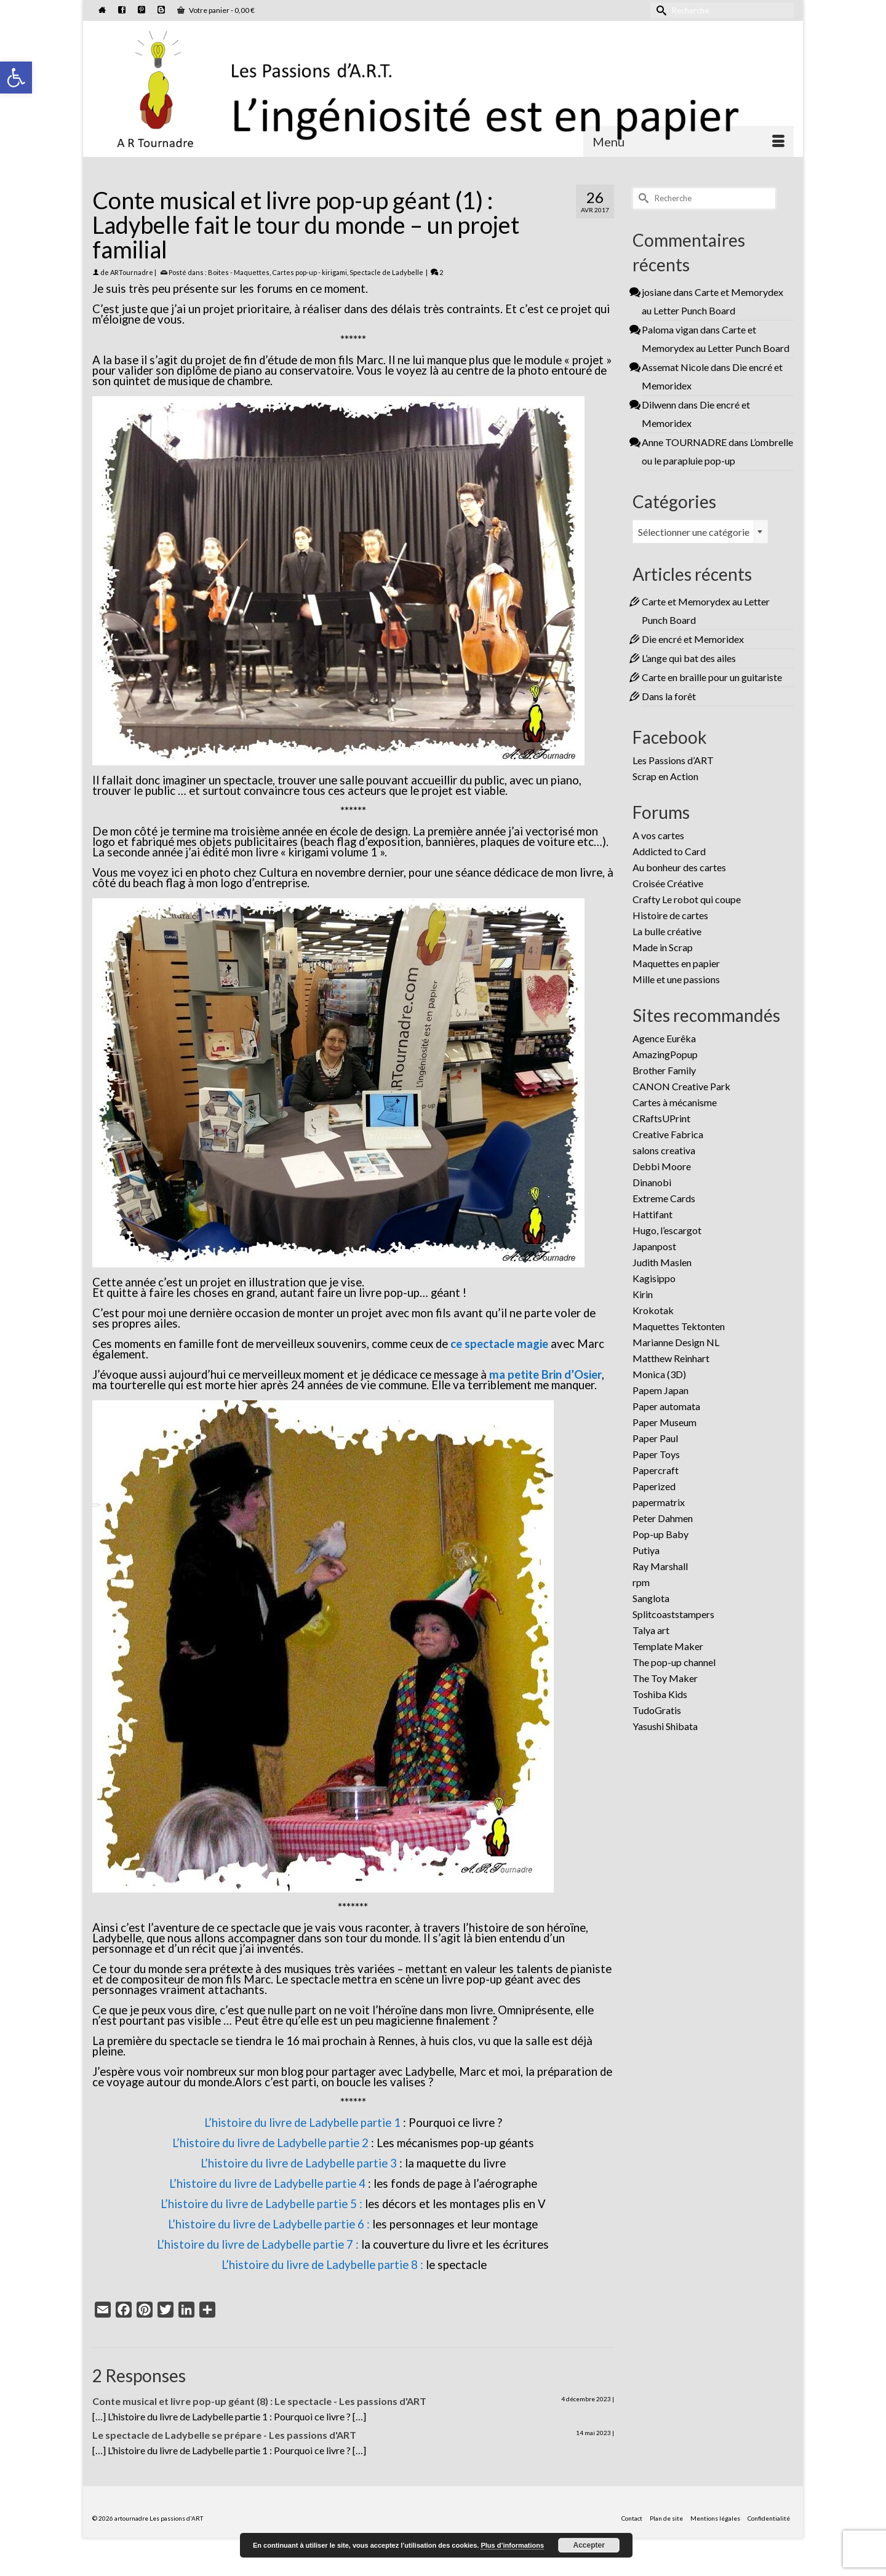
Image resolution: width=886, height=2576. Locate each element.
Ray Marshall (660, 1566)
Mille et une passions (676, 979)
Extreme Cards (664, 1198)
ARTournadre (131, 272)
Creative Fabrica (668, 1134)
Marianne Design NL (676, 1342)
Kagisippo (654, 1278)
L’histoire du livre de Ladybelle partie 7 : (258, 2244)
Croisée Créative (668, 883)
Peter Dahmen (663, 1518)
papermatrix (659, 1502)
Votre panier (216, 10)
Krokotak (653, 1310)
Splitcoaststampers (673, 1614)
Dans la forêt (669, 696)
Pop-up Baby (660, 1534)
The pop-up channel (674, 1662)
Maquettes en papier (676, 963)
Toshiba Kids (660, 1694)
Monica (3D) (659, 1374)
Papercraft (656, 1470)
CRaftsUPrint (661, 1118)
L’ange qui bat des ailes (689, 658)
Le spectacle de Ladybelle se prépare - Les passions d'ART (224, 2435)
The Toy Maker (665, 1678)
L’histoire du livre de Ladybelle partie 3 (299, 2163)
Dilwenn (659, 404)
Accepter (589, 2545)
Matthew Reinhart (671, 1358)
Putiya (646, 1550)
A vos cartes (658, 835)
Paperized (654, 1486)
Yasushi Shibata (665, 1726)
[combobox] (700, 531)
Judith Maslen (662, 1262)
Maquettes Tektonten (679, 1326)
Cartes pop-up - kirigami (309, 272)
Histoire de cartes (670, 915)
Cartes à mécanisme (675, 1102)
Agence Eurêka (664, 1038)
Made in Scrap (663, 947)
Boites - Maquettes (238, 272)
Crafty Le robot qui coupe (687, 899)
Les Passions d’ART (673, 760)
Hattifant (652, 1214)
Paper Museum (664, 1422)
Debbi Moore (662, 1166)
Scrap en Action (665, 776)
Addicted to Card (669, 851)
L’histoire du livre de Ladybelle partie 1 (302, 2122)
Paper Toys (656, 1454)
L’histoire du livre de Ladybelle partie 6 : (269, 2224)
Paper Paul (655, 1438)
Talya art (651, 1630)
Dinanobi (652, 1182)
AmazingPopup (665, 1054)
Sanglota (651, 1598)
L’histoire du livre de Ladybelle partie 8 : (322, 2264)
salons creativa (664, 1150)
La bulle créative (667, 931)
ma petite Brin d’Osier (545, 1374)
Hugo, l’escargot (667, 1230)
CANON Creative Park (681, 1086)
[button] (16, 78)
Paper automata (666, 1406)
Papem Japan (660, 1390)
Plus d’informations (512, 2545)
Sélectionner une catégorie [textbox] (693, 532)
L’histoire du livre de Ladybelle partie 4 (267, 2183)
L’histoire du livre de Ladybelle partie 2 (270, 2143)
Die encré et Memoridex (693, 639)
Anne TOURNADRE (684, 442)
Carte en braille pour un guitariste (712, 677)
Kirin (643, 1294)
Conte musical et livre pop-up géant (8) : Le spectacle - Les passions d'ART (259, 2401)
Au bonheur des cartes (679, 867)
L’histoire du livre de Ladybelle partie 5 (260, 2204)
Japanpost (654, 1246)
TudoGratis (657, 1710)
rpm (641, 1582)
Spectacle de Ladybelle (386, 272)
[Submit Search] (659, 10)
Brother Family (664, 1070)
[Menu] (688, 141)
